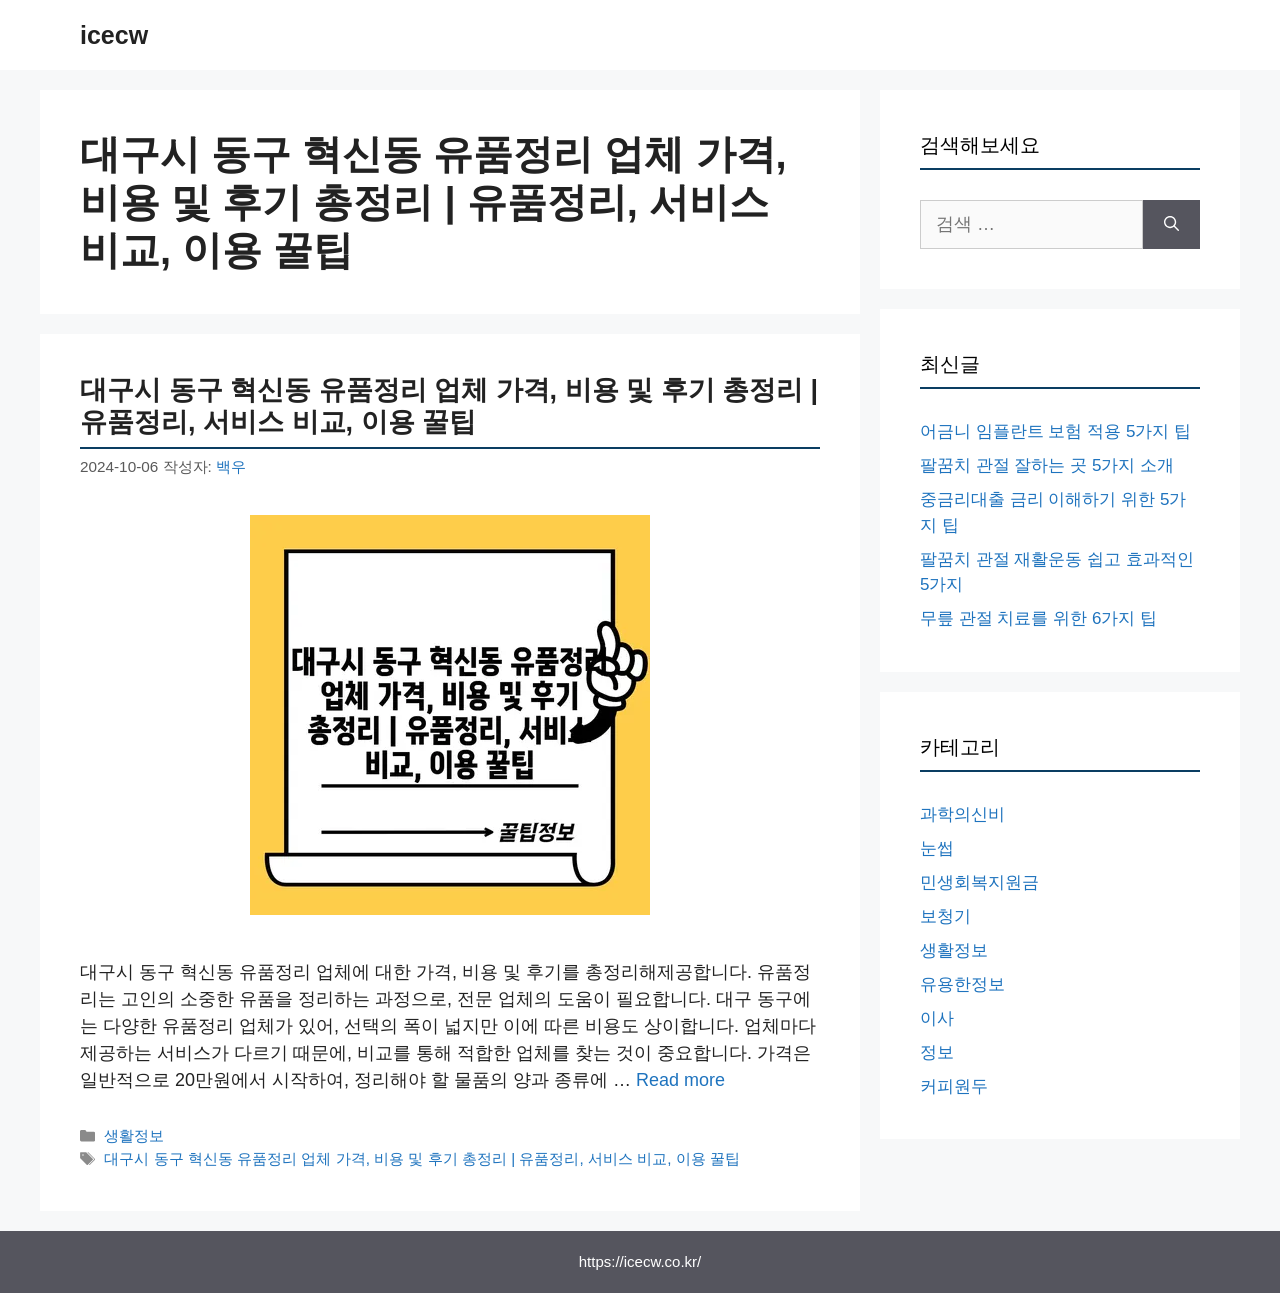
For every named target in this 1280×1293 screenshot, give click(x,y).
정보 (937, 1052)
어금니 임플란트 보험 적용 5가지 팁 (1055, 431)
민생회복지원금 (979, 882)
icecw (114, 35)
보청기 (945, 916)
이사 (937, 1018)
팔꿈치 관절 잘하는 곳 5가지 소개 (1047, 465)
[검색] (1171, 224)
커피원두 (954, 1086)
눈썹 (937, 848)
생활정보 (134, 1135)
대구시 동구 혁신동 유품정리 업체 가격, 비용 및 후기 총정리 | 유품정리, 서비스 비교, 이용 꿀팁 (421, 1158)
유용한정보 (962, 984)
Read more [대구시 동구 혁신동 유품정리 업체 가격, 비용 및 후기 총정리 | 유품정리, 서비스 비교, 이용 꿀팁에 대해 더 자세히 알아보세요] (680, 1080)
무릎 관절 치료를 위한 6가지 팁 (1038, 618)
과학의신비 (962, 814)
